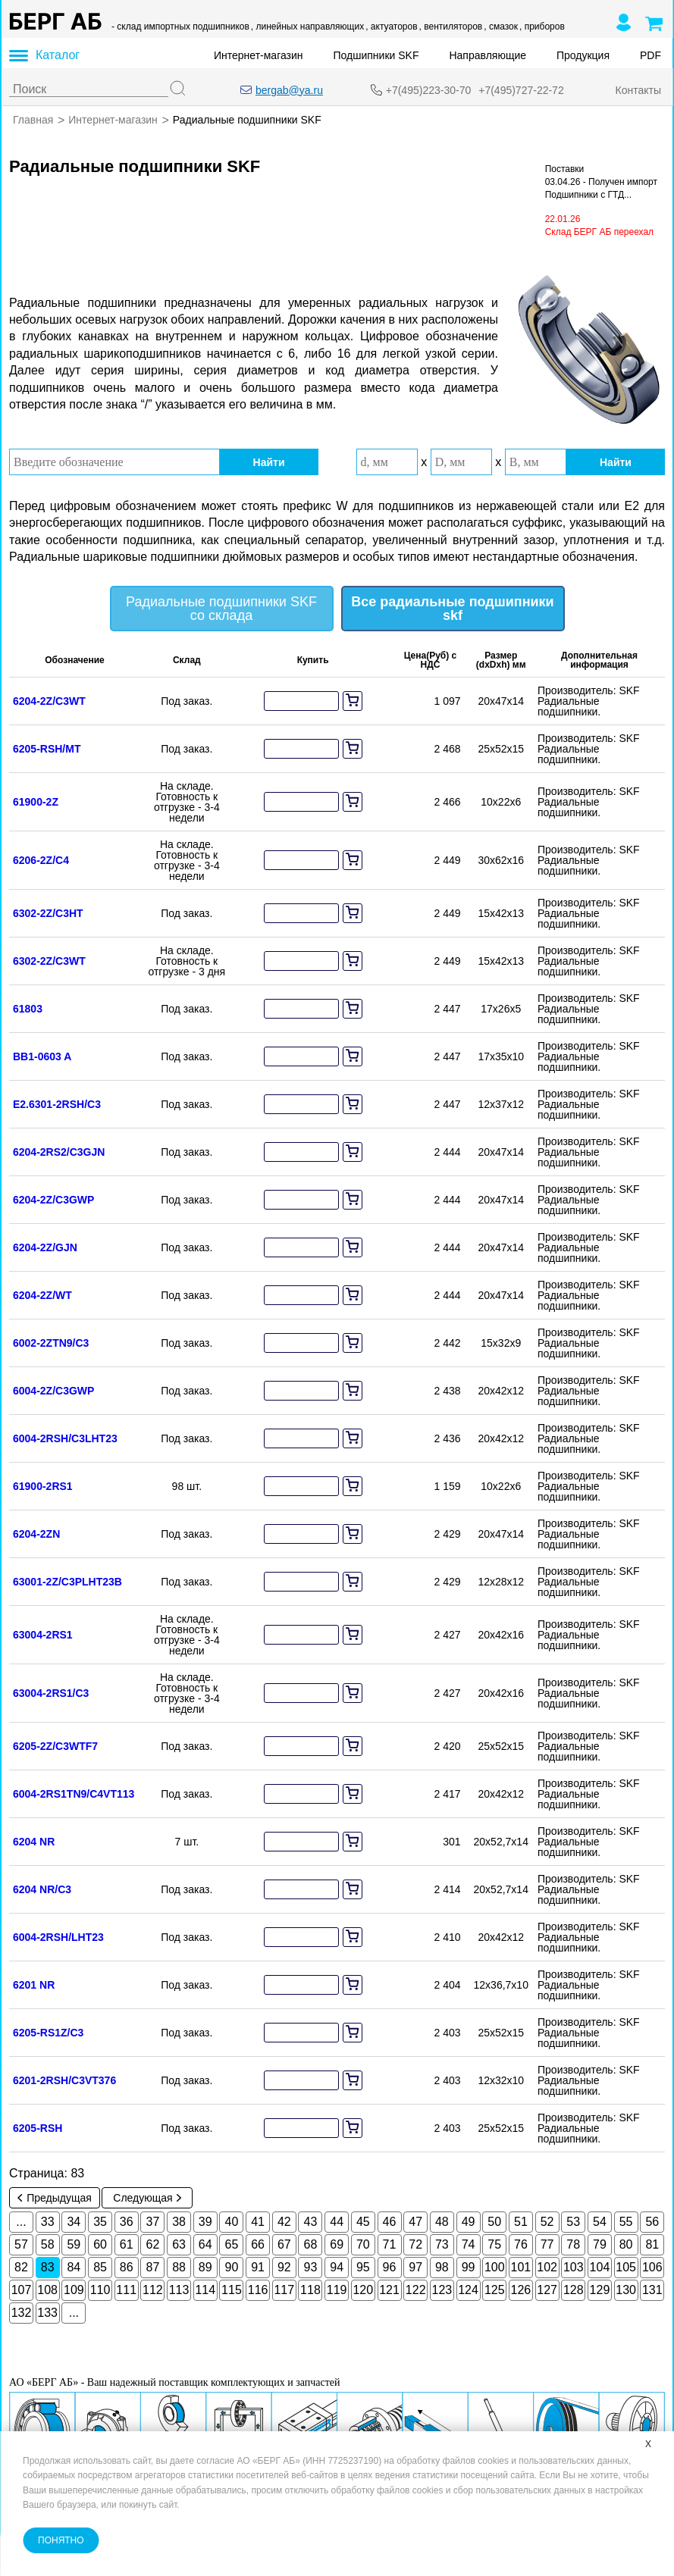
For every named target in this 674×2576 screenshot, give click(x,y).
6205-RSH (37, 2127)
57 (21, 2243)
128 (573, 2289)
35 (100, 2220)
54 (600, 2220)
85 (100, 2266)
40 (232, 2220)
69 (336, 2243)
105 (626, 2266)
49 (468, 2220)
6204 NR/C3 (42, 1889)
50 (494, 2220)
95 (363, 2266)
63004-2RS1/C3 (51, 1692)
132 (21, 2311)
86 (126, 2266)
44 (336, 2220)
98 (442, 2266)
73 (442, 2243)
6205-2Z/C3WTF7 (55, 1745)
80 (626, 2243)
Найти (269, 461)
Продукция (583, 55)
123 (442, 2289)
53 (573, 2220)
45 (363, 2220)
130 (626, 2289)
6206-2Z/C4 (41, 859)
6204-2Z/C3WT (49, 700)
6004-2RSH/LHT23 (58, 1936)
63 (179, 2243)
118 (310, 2289)
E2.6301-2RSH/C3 (57, 1103)
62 (152, 2243)
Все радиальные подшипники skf (452, 607)
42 (284, 2220)
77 (547, 2243)
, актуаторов (391, 26)
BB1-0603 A (42, 1056)
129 (600, 2289)
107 (21, 2289)
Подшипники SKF (376, 55)
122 (416, 2289)
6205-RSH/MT (46, 748)
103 (573, 2266)
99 (468, 2266)
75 (494, 2243)
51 (521, 2220)
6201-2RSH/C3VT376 (64, 2080)
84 (73, 2266)
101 (521, 2266)
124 (468, 2289)
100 (494, 2266)
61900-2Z (35, 801)
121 (389, 2289)
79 (600, 2243)
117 (284, 2289)
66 (258, 2243)
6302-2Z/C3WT (49, 960)
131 (652, 2289)
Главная (33, 120)
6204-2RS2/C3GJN (59, 1151)
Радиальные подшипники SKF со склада (221, 607)
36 (126, 2220)
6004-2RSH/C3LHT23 (65, 1438)
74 (468, 2243)
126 (521, 2289)
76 (521, 2243)
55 (626, 2220)
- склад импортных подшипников (180, 26)
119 (337, 2289)
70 (363, 2243)
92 (284, 2266)
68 (311, 2243)
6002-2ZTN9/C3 (51, 1342)
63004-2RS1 (43, 1634)
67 (284, 2243)
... (21, 2220)
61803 (27, 1008)
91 (258, 2266)
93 (311, 2266)
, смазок (501, 26)
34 (73, 2220)
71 (390, 2243)
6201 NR (34, 1984)
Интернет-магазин (258, 55)
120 (363, 2289)
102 (547, 2266)
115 (231, 2289)
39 (205, 2220)
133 (47, 2311)
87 (152, 2266)
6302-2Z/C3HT (48, 912)
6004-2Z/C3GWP (53, 1390)
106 (652, 2266)
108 (47, 2289)
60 (100, 2243)
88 (179, 2266)
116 (258, 2289)
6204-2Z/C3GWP (53, 1199)
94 (336, 2266)
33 (48, 2220)
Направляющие (487, 55)
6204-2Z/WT (42, 1294)
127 (547, 2289)
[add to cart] (352, 700)
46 (390, 2220)
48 (442, 2220)
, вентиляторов (451, 26)
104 (600, 2266)
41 (258, 2220)
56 (652, 2220)
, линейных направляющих (307, 26)
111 (126, 2289)
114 (205, 2289)
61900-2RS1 (43, 1485)
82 (21, 2266)
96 (390, 2266)
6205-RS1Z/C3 (48, 2032)
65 (232, 2243)
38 (179, 2220)
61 (126, 2243)
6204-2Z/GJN (45, 1247)
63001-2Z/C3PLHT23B (67, 1581)
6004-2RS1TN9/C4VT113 (73, 1793)
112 (153, 2289)
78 (573, 2243)
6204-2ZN (36, 1533)
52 (547, 2220)
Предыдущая (54, 2197)
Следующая (146, 2197)
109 (74, 2289)
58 (48, 2243)
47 (415, 2220)
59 (73, 2243)
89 (205, 2266)
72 (415, 2243)
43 (311, 2220)
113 (179, 2289)
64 (205, 2243)
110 (100, 2289)
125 (494, 2289)
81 (652, 2243)
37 (152, 2220)
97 (415, 2266)
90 (232, 2266)
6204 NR (34, 1841)
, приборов (542, 26)
